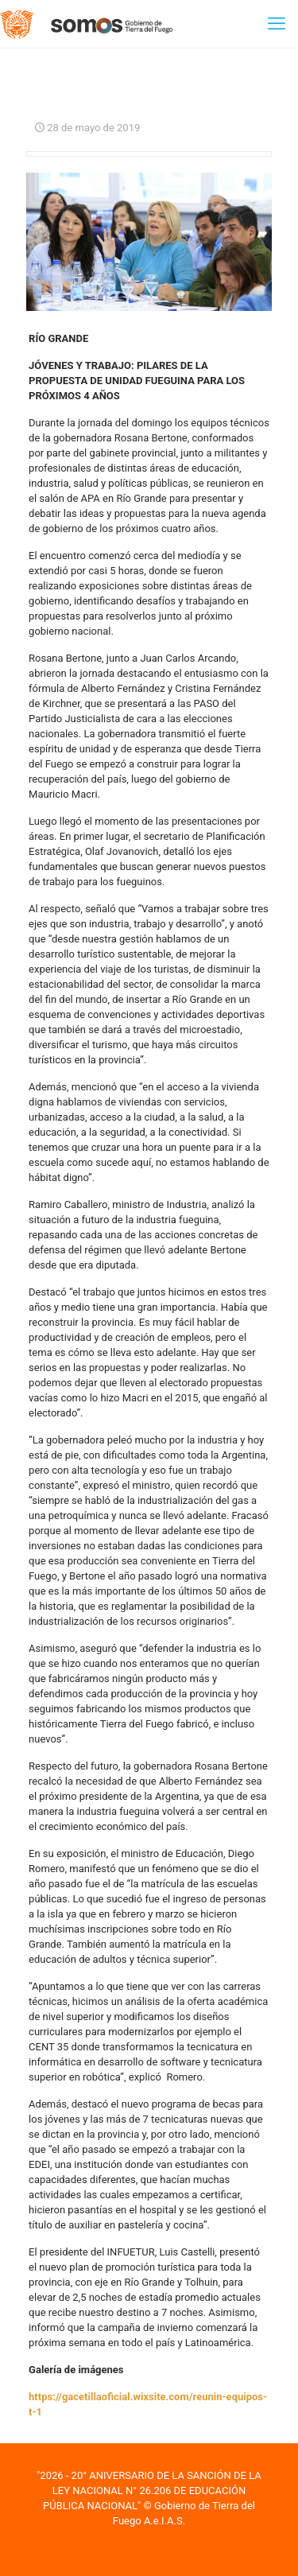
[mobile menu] (276, 23)
